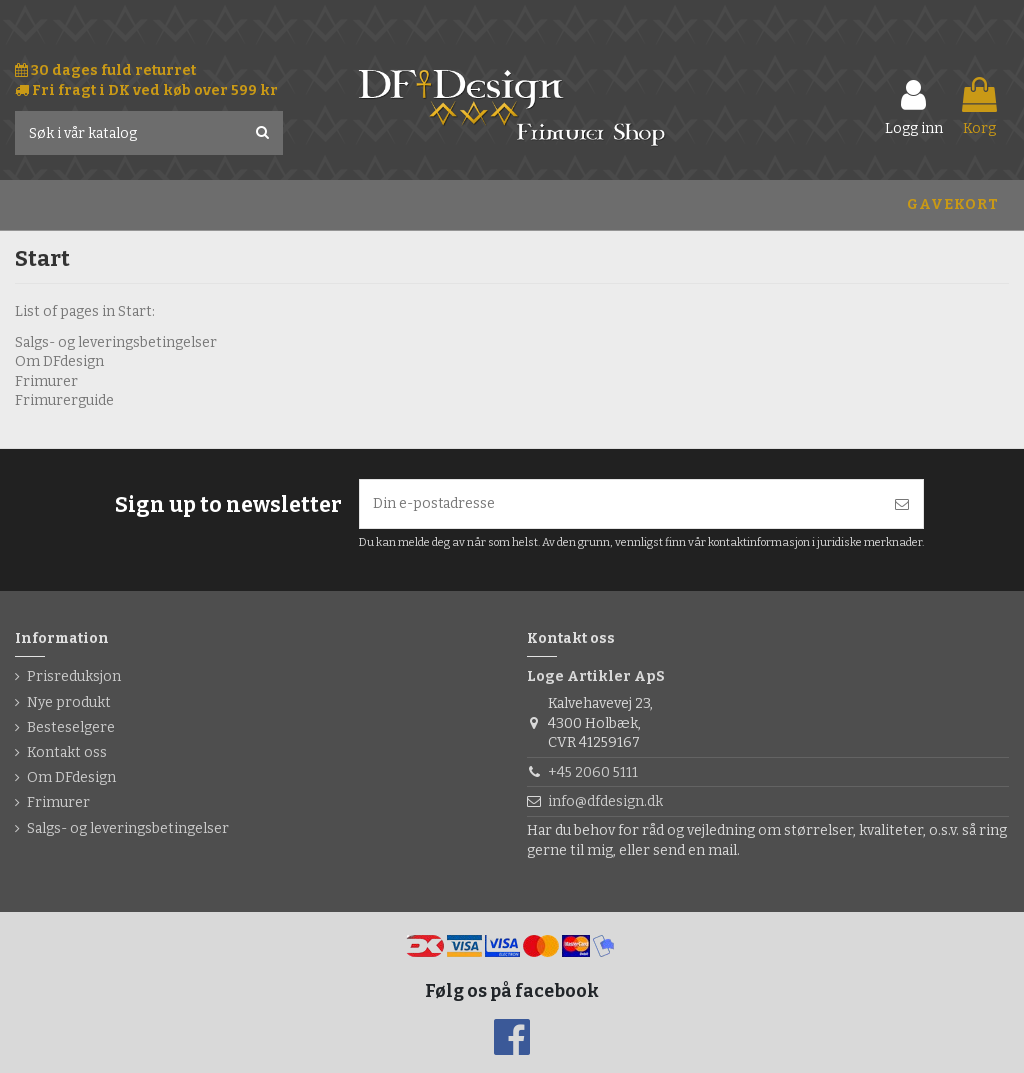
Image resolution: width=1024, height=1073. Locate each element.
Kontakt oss (67, 752)
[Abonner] (902, 504)
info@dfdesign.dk (605, 801)
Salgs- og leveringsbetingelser (116, 342)
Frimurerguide (64, 400)
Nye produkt (69, 702)
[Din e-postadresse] (620, 504)
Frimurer (46, 381)
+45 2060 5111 (593, 772)
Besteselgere (71, 727)
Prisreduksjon (74, 677)
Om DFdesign (59, 361)
